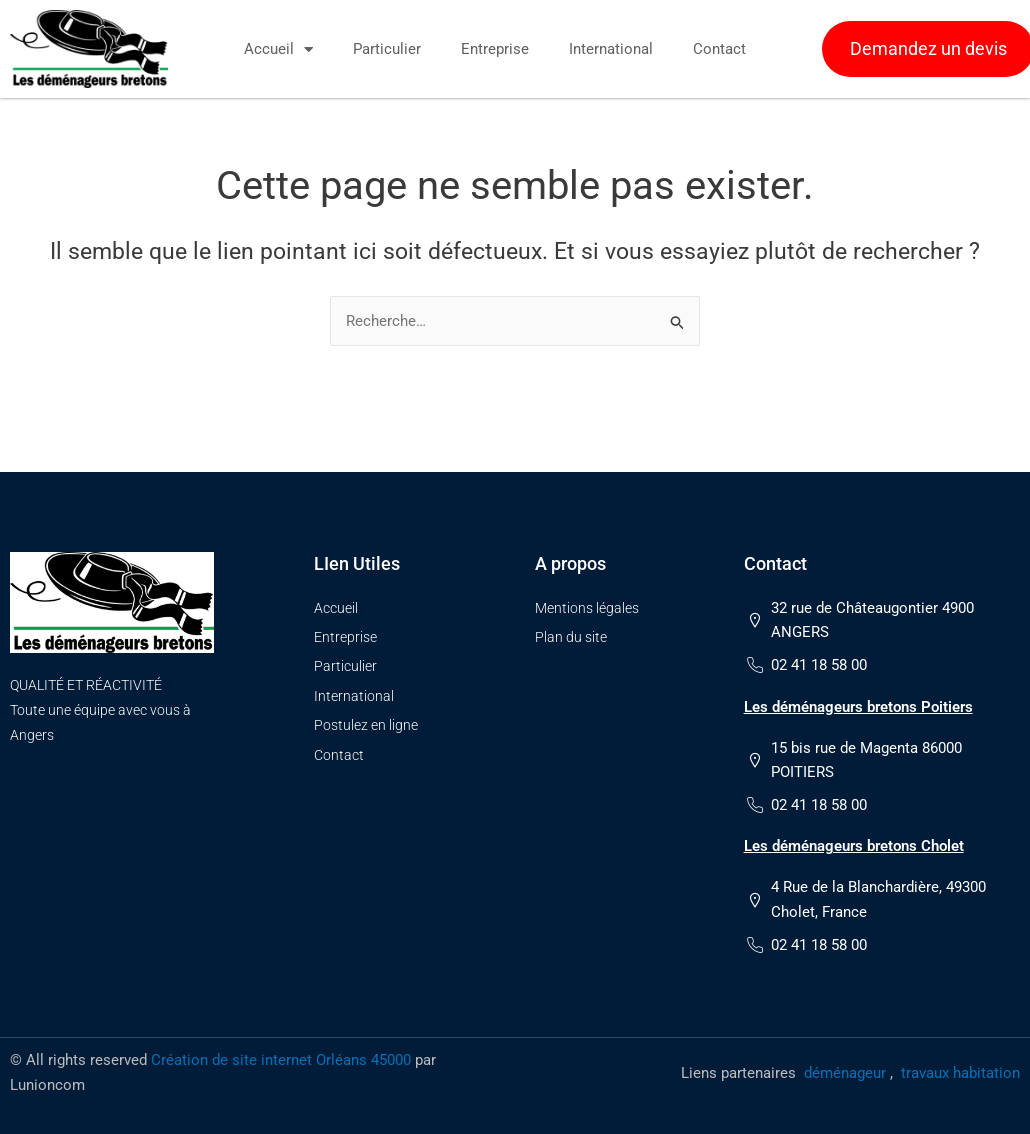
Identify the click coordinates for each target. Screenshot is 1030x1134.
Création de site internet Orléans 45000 (281, 1060)
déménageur (845, 1073)
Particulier (387, 49)
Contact (719, 49)
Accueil (278, 49)
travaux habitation (960, 1073)
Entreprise (495, 49)
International (611, 49)
